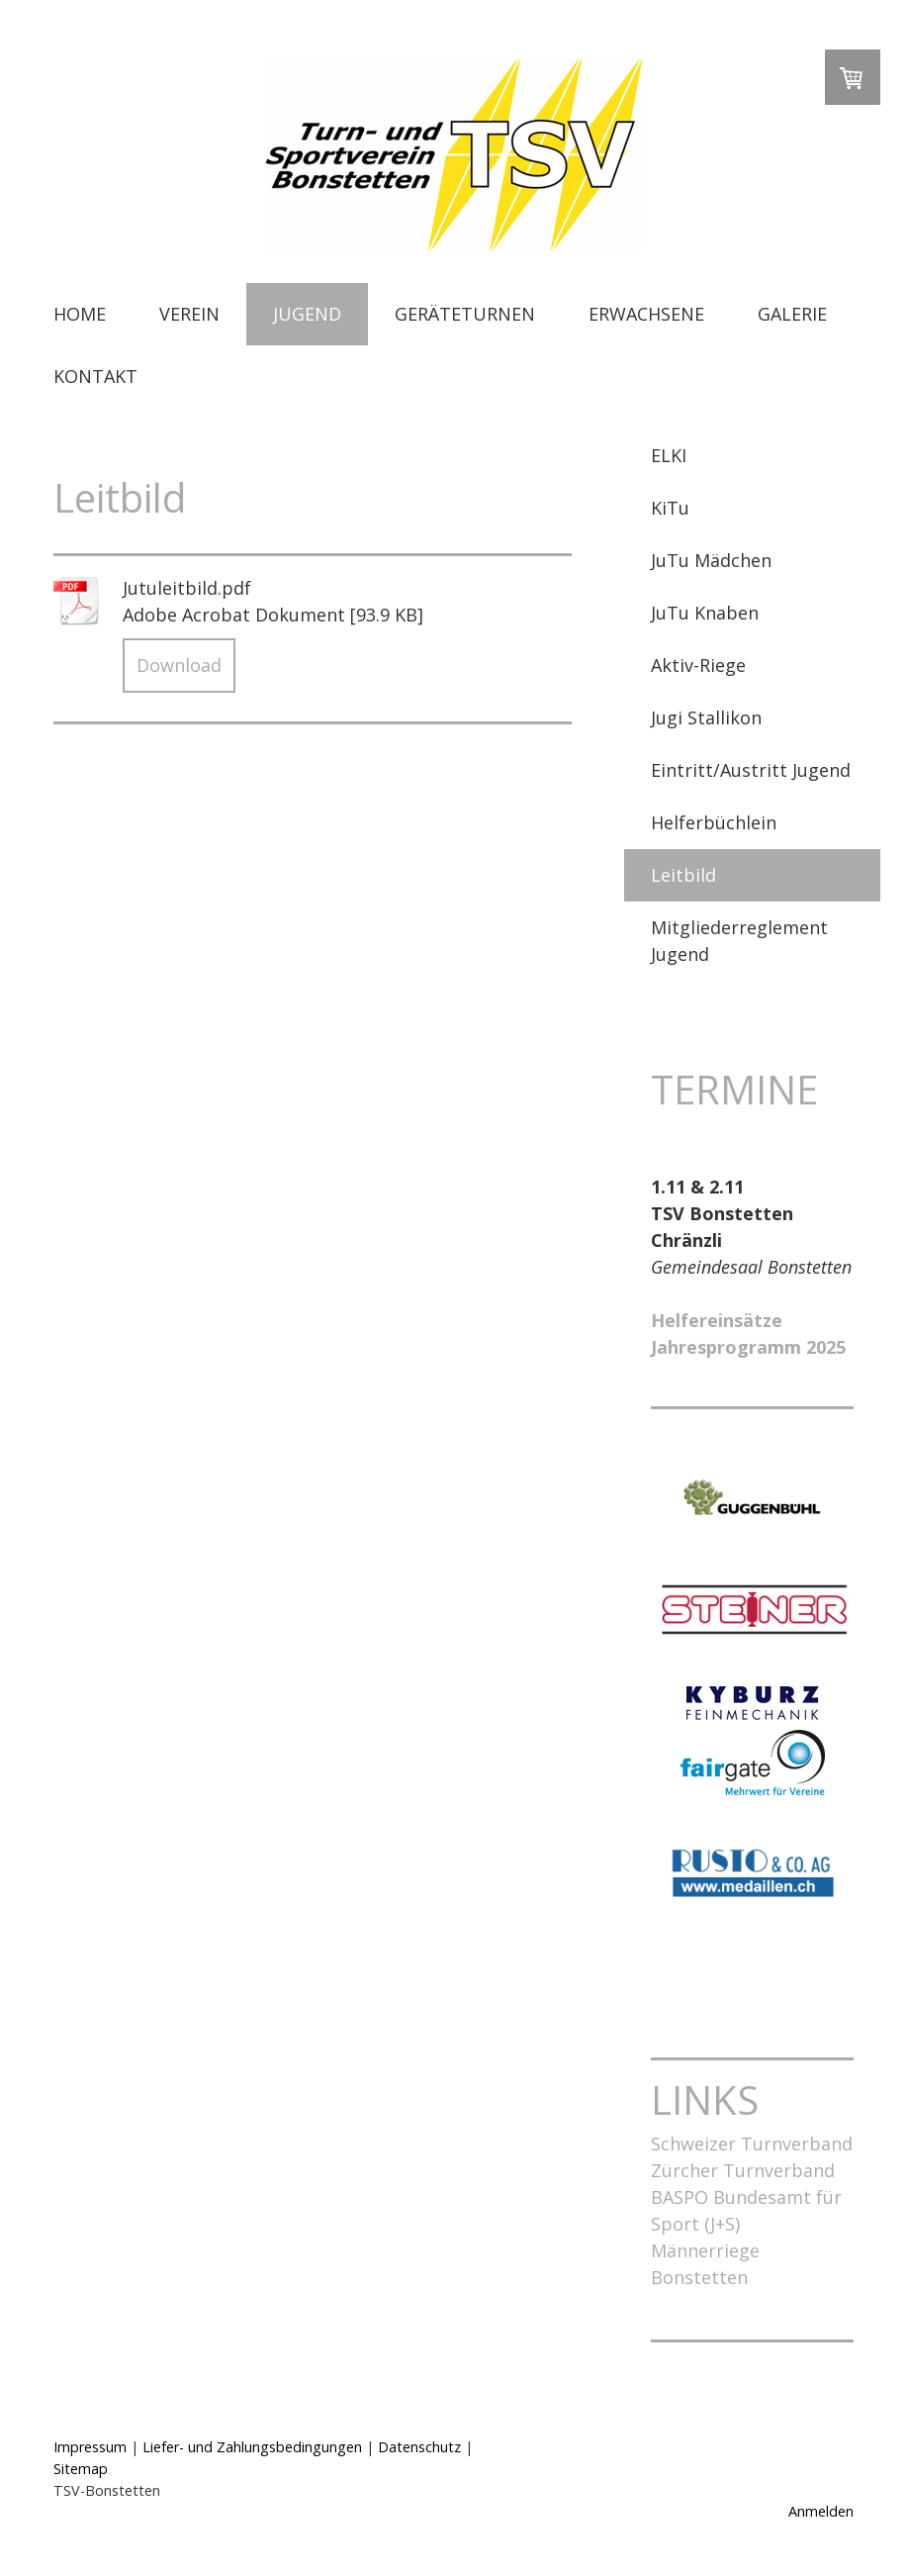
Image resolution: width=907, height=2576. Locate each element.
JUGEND (307, 314)
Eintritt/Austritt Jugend (751, 770)
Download (179, 665)
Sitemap (80, 2468)
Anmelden (821, 2511)
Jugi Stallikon (706, 717)
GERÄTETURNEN (465, 314)
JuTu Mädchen (711, 560)
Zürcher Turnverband (743, 2170)
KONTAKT (95, 376)
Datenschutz (419, 2446)
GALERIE (792, 314)
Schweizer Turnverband (752, 2143)
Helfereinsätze (716, 1320)
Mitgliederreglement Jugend (739, 940)
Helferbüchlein (713, 822)
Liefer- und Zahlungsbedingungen (252, 2446)
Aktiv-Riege (698, 665)
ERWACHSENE (646, 314)
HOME (79, 314)
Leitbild (683, 875)
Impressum (90, 2446)
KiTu (670, 508)
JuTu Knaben (705, 612)
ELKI (668, 455)
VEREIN (189, 314)
